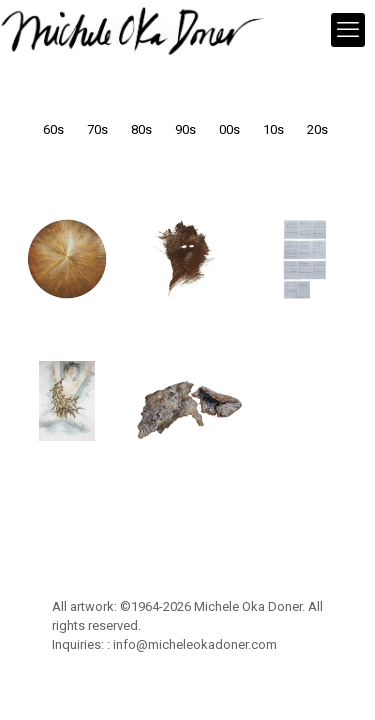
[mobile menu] (348, 30)
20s (317, 129)
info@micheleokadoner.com (195, 644)
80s (141, 129)
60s (53, 129)
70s (97, 129)
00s (229, 129)
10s (273, 129)
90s (185, 129)
